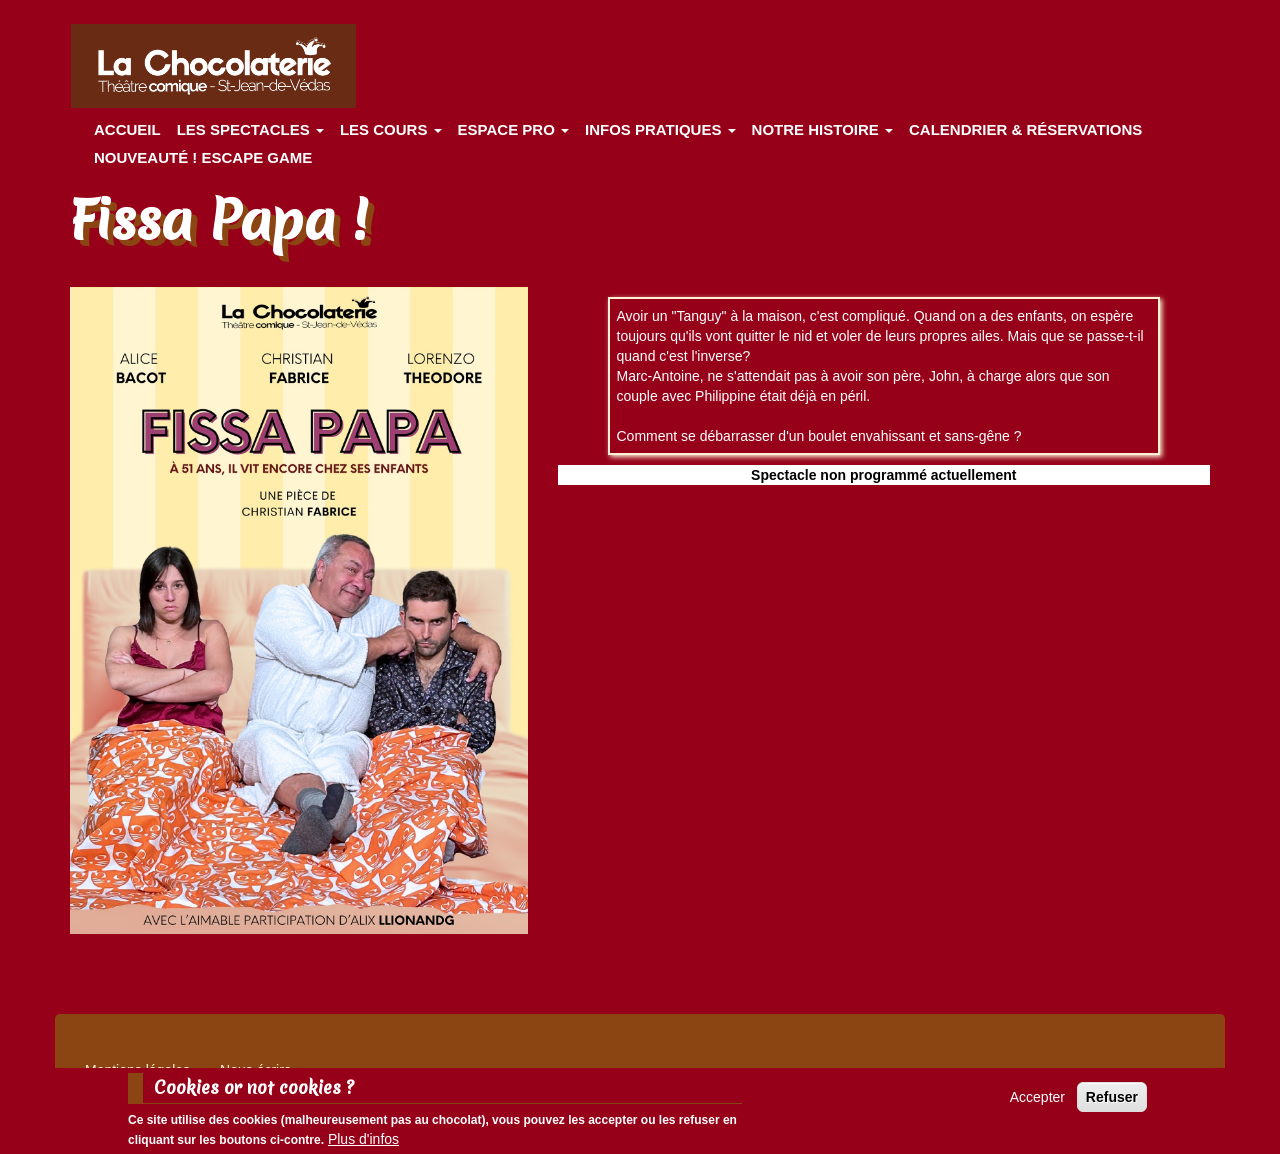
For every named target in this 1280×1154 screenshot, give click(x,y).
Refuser (1112, 1102)
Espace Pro (513, 129)
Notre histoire (822, 129)
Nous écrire (256, 1070)
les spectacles (250, 129)
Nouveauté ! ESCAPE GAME (203, 157)
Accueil (127, 129)
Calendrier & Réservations (1025, 129)
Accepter (1037, 1102)
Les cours (391, 129)
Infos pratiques (660, 129)
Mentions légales (137, 1070)
